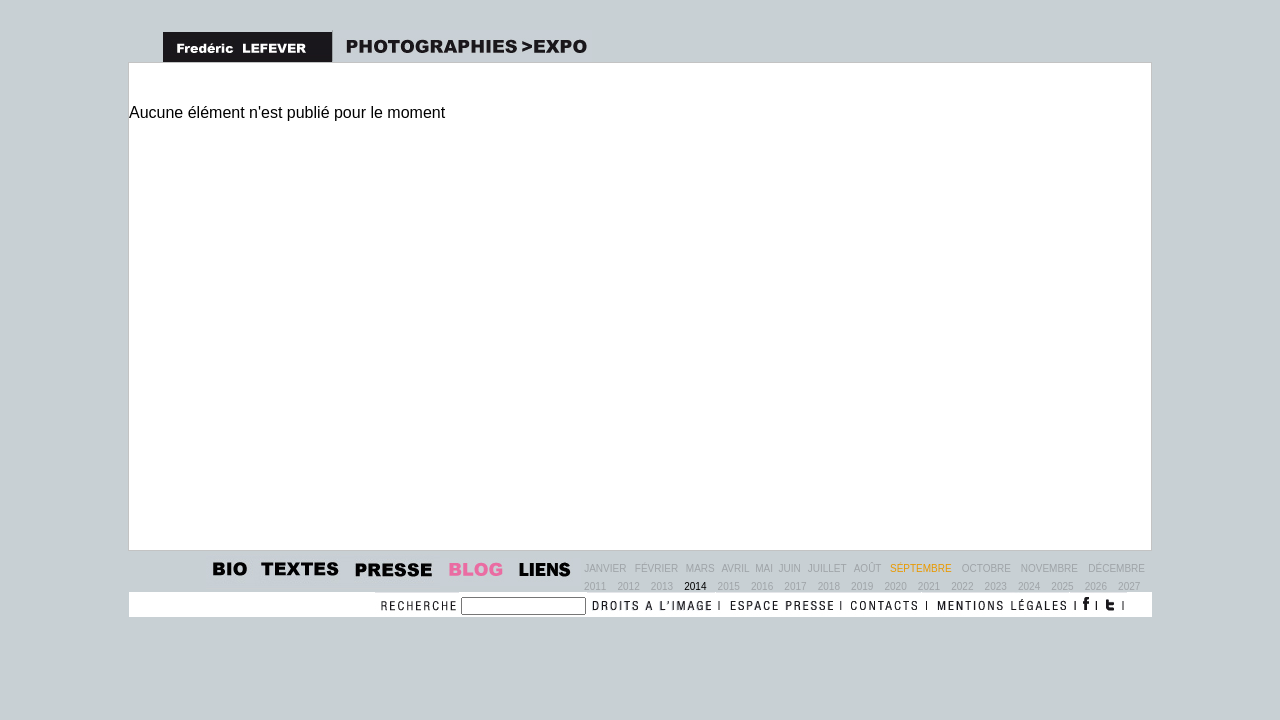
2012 (628, 586)
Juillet (827, 568)
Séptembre (921, 568)
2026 (1096, 586)
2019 (862, 586)
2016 (762, 586)
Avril (735, 568)
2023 (996, 586)
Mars (700, 568)
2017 (795, 586)
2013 (662, 586)
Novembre (1049, 568)
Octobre (986, 568)
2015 (729, 586)
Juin (790, 568)
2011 (595, 586)
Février (656, 568)
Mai (764, 568)
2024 (1029, 586)
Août (868, 568)
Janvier (605, 568)
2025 (1062, 586)
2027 (1129, 586)
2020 (895, 586)
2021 (929, 586)
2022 (962, 586)
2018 (829, 586)
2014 (695, 586)
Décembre (1116, 568)
